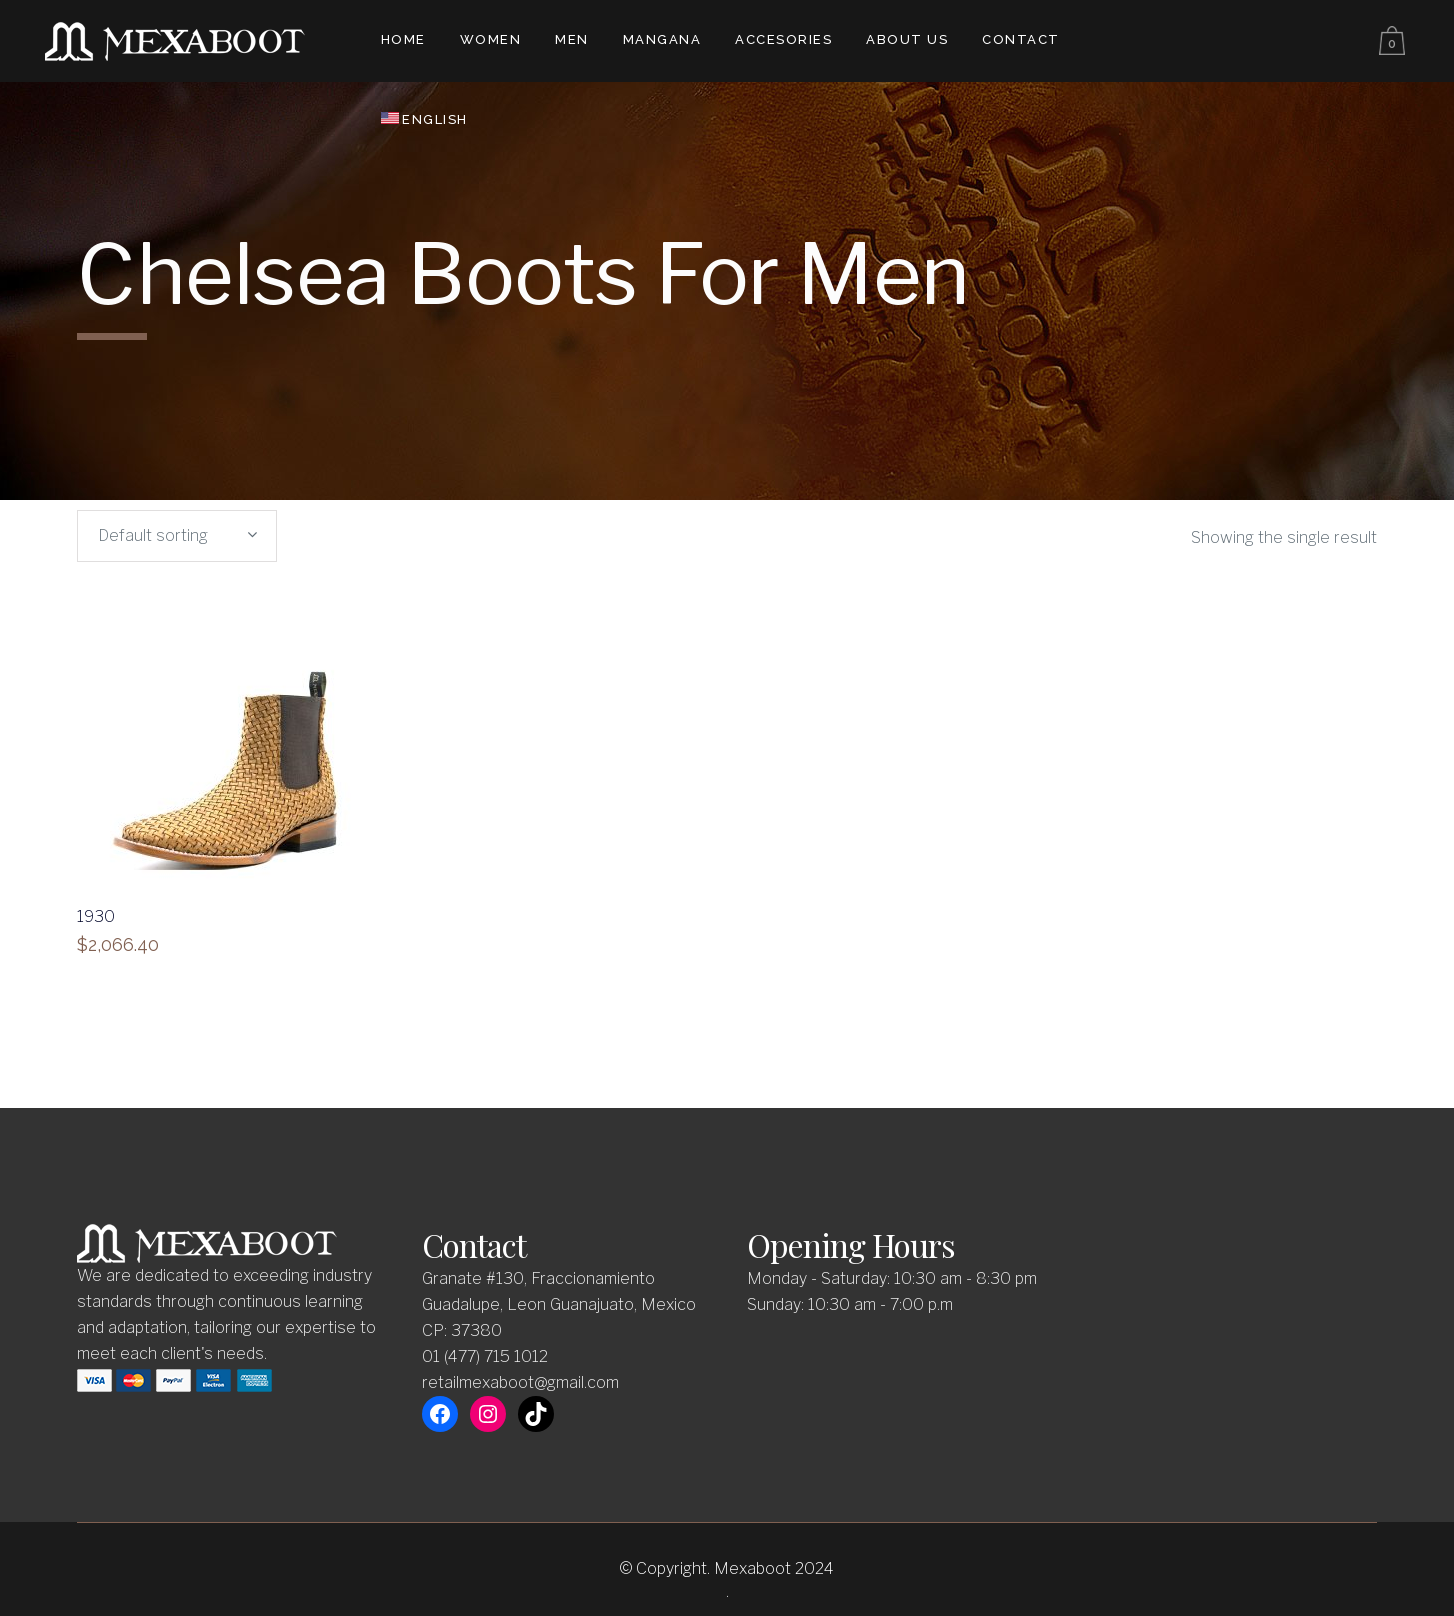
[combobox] (177, 536)
